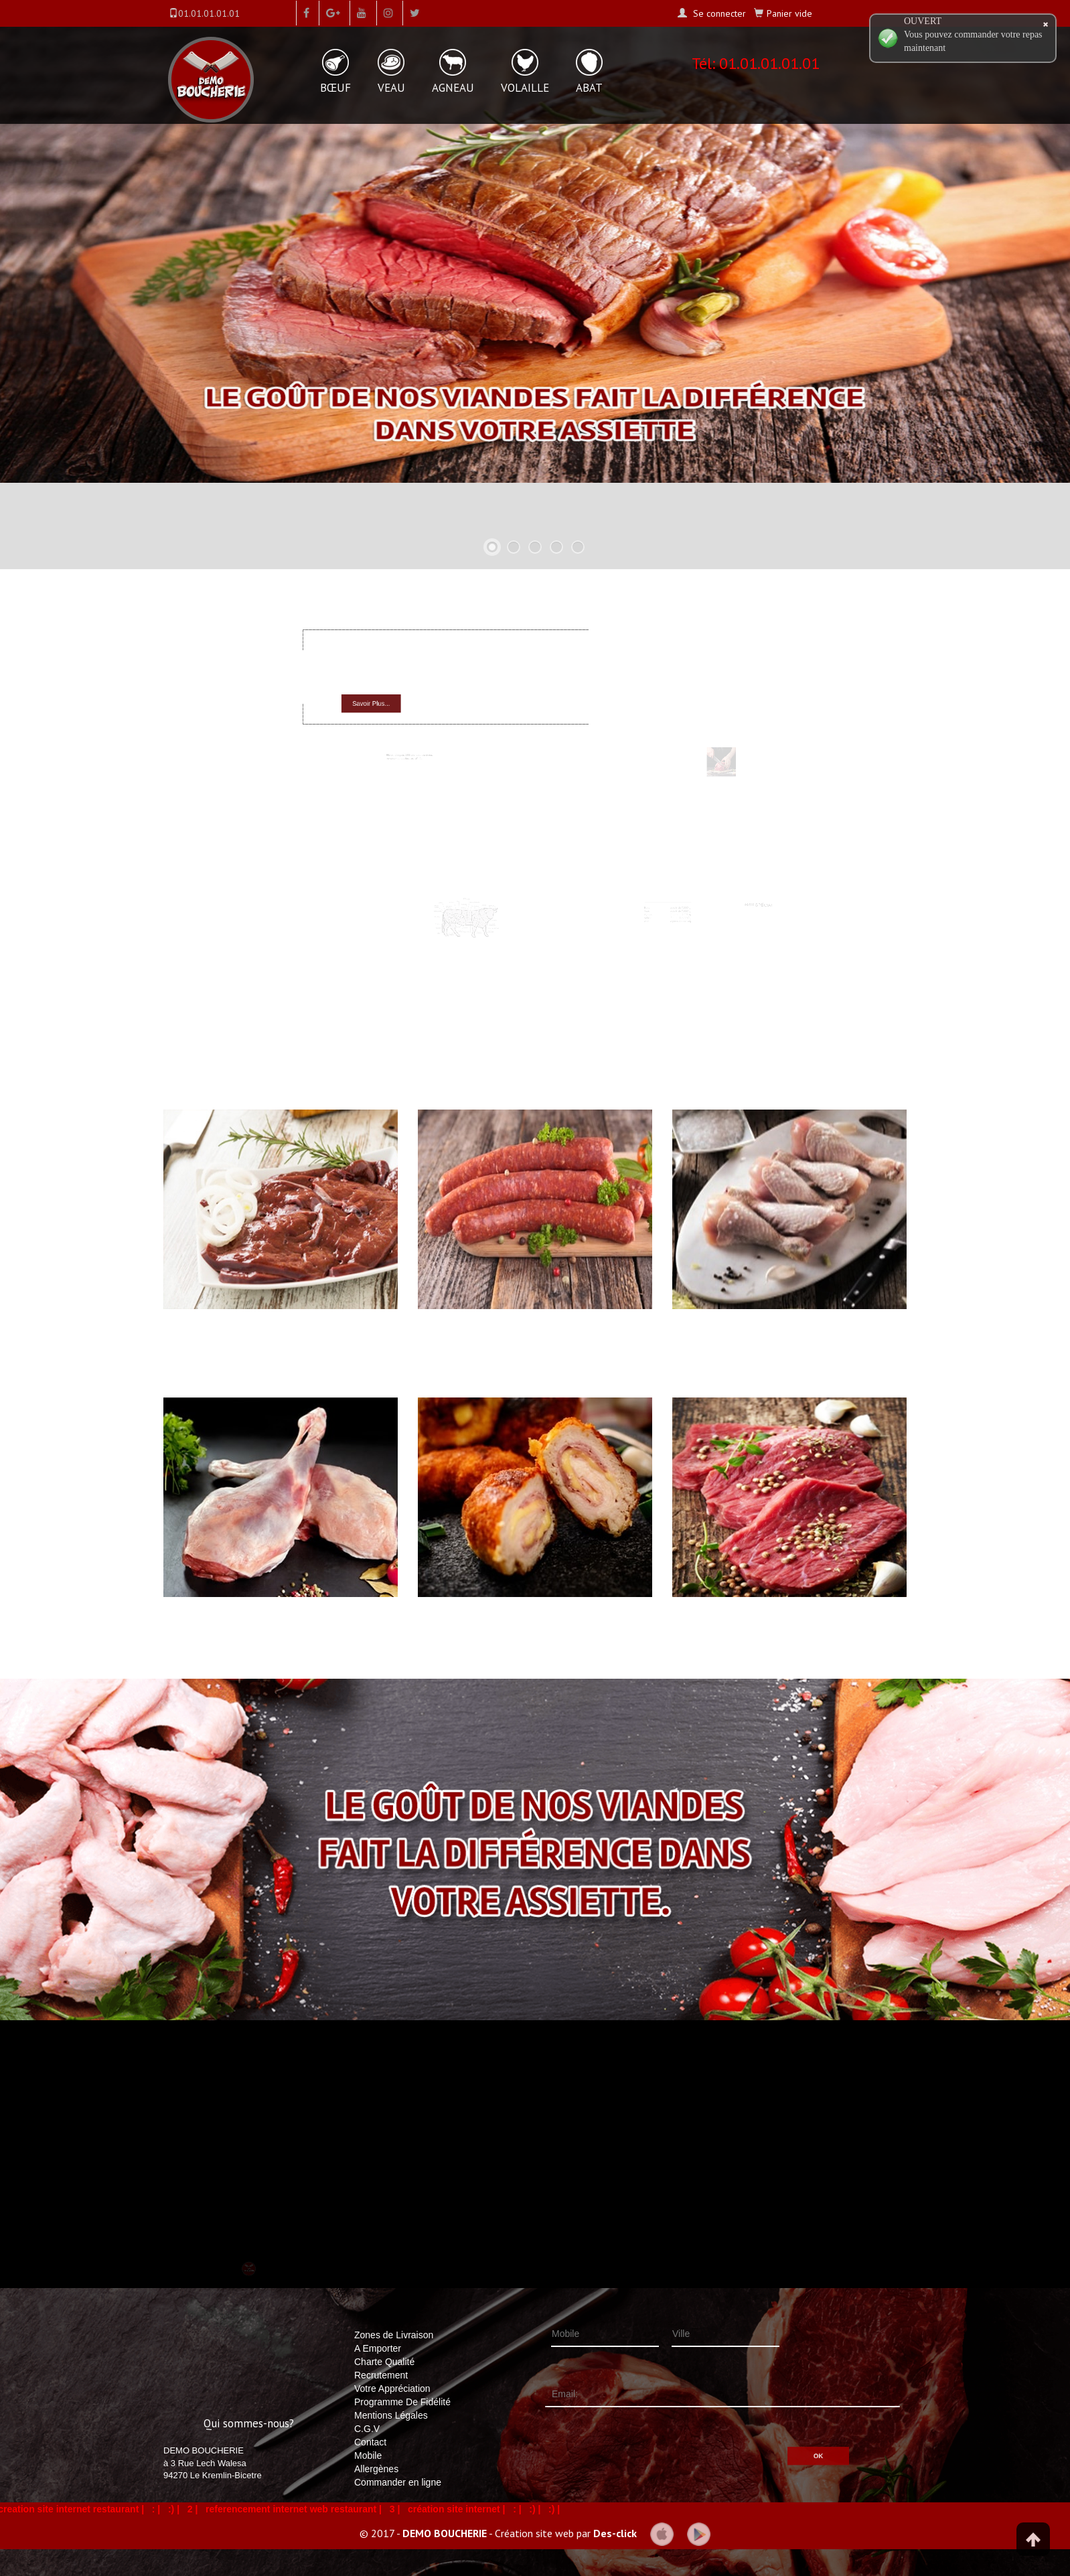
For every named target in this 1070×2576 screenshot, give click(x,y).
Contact (370, 2442)
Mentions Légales (391, 2415)
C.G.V (367, 2428)
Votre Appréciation (392, 2388)
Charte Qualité (384, 2361)
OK (767, 2438)
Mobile (368, 2455)
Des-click (615, 2532)
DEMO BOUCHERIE (444, 2532)
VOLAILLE (525, 87)
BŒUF (335, 87)
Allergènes (376, 2469)
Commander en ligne (397, 2482)
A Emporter (377, 2348)
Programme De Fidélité (402, 2402)
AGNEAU (453, 87)
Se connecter (718, 13)
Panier (789, 13)
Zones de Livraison (393, 2335)
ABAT (589, 87)
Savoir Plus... (394, 698)
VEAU (391, 87)
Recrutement (381, 2375)
